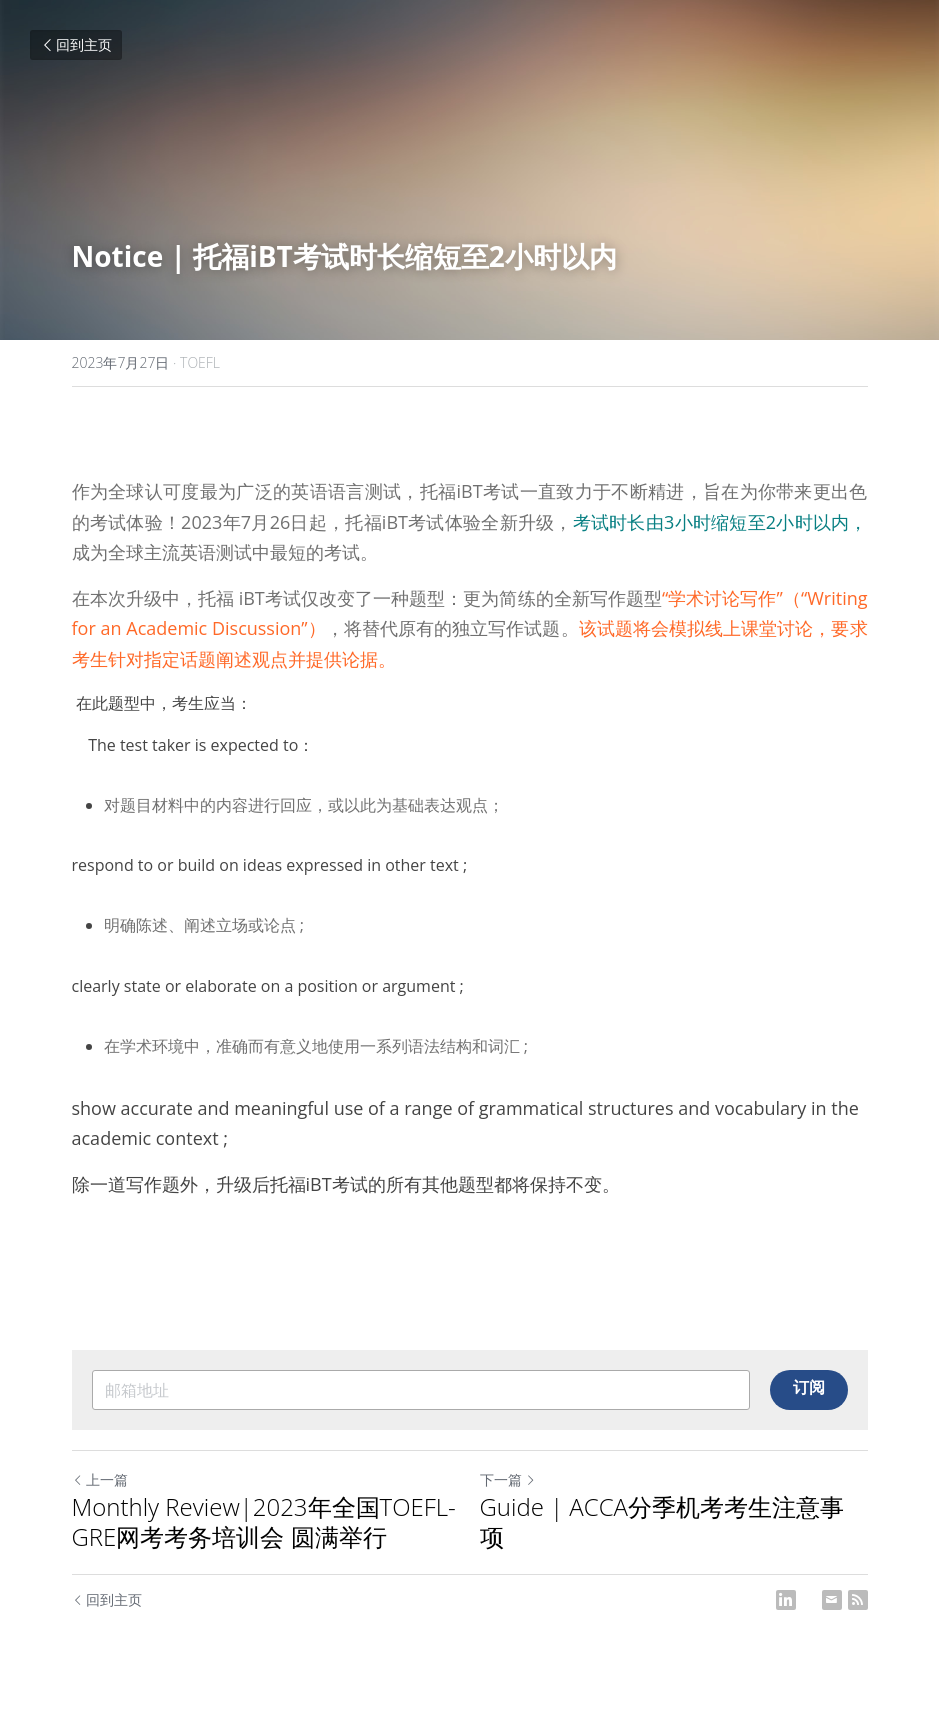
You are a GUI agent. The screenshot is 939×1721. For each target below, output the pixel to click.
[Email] (832, 1600)
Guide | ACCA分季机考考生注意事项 (662, 1522)
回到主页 (76, 44)
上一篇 (100, 1479)
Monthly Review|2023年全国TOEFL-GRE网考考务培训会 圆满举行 (264, 1522)
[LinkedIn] (786, 1600)
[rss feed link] (858, 1600)
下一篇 (508, 1479)
